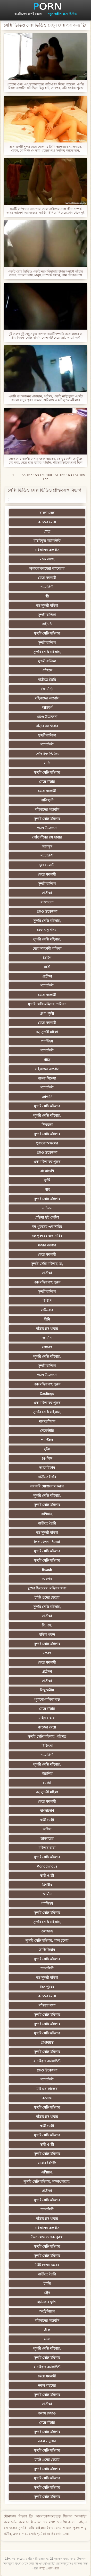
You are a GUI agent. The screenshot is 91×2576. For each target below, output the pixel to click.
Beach (47, 1570)
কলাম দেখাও (47, 2413)
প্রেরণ (47, 1653)
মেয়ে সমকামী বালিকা (47, 948)
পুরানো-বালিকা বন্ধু (47, 1699)
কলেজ (47, 2098)
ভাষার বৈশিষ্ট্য (47, 2163)
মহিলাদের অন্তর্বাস (47, 550)
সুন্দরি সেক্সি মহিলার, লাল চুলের (46, 1940)
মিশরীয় (47, 1885)
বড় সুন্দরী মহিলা (47, 605)
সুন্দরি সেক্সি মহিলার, (47, 652)
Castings (47, 1393)
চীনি (47, 1319)
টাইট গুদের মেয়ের (47, 1597)
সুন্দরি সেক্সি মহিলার (47, 633)
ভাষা (47, 2339)
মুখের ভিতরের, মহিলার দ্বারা (47, 1588)
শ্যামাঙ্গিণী (47, 587)
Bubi (47, 1783)
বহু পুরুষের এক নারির (47, 1227)
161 (55, 475)
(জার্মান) (46, 689)
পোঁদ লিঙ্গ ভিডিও (47, 754)
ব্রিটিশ (47, 958)
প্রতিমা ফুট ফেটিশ (47, 1217)
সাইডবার (47, 1310)
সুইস (47, 1449)
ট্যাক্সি (47, 2283)
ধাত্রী (47, 967)
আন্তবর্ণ (47, 707)
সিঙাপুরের (47, 1987)
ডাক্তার (47, 1579)
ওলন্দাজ (47, 1931)
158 (36, 475)
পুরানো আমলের (47, 1143)
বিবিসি (46, 1301)
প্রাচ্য (47, 531)
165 (82, 475)
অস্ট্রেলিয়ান (47, 2311)
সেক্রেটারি (47, 1431)
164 (75, 475)
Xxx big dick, (47, 930)
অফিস (47, 1829)
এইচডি (47, 624)
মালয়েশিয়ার (47, 1421)
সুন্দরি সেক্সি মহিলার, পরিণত (47, 1004)
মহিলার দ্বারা (47, 1718)
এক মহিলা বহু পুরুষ (47, 1162)
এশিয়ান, (47, 1514)
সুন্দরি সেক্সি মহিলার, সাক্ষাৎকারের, (47, 2181)
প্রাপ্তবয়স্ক (47, 2042)
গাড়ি (47, 1060)
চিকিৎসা (47, 1746)
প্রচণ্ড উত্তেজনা (47, 717)
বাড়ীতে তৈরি (47, 680)
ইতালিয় (47, 1774)
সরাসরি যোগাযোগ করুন (47, 1486)
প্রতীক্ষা (47, 893)
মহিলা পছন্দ (47, 1635)
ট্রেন (47, 2293)
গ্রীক (47, 2330)
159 (42, 475)
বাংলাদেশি (47, 1171)
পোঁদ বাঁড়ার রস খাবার (47, 837)
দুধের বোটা (47, 865)
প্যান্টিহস (47, 1041)
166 (45, 479)
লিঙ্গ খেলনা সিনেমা (47, 1542)
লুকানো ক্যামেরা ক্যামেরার (47, 568)
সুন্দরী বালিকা (47, 615)
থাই (47, 1190)
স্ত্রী (47, 596)
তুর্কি (47, 1180)
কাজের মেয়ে (47, 522)
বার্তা (47, 763)
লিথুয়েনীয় (47, 1690)
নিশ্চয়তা (47, 1125)
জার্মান (46, 1338)
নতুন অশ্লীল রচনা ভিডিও (62, 14)
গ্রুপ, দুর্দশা (47, 1013)
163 (69, 475)
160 (49, 475)
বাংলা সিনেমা (47, 1078)
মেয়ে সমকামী (47, 578)
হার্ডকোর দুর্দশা (47, 2302)
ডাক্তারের (47, 1838)
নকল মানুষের (47, 2385)
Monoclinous (46, 1866)
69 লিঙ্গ (47, 1458)
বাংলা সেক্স (47, 513)
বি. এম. (47, 1625)
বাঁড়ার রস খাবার (47, 726)
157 (29, 475)
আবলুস (47, 847)
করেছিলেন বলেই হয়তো (28, 14)
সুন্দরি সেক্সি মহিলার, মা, (47, 1264)
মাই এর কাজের (47, 2089)
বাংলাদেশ (47, 902)
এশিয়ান (47, 670)
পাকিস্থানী (47, 800)
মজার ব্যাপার (47, 1245)
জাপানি (47, 1097)
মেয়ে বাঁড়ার (47, 782)
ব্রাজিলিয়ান (47, 1950)
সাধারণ (47, 1347)
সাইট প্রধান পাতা (49, 2568)
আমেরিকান (47, 1468)
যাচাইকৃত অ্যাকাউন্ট (47, 541)
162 (62, 475)
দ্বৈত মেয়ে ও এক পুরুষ (47, 2237)
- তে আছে (47, 559)
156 (22, 475)
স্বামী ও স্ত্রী (47, 1820)
